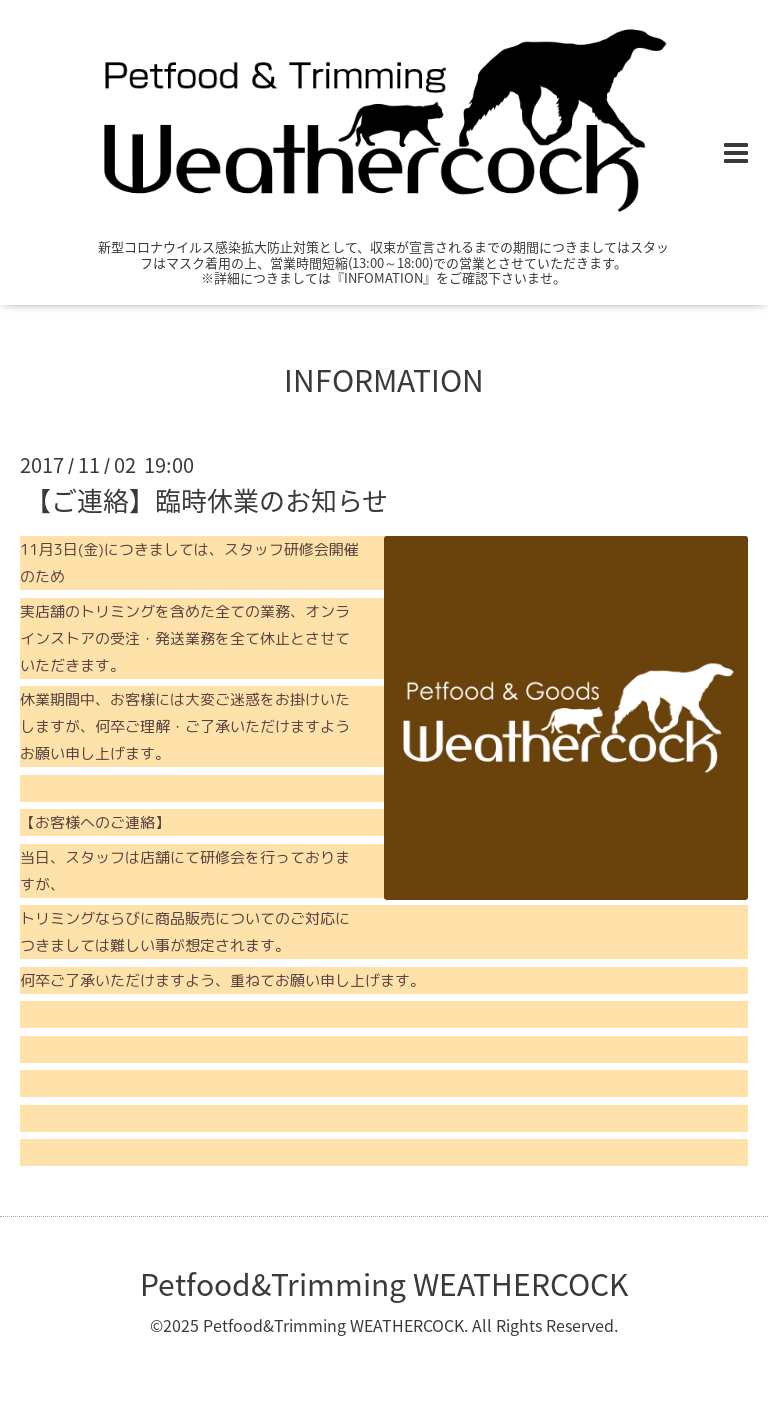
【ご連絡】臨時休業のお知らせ (206, 500)
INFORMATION (384, 379)
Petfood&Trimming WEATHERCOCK (384, 1283)
